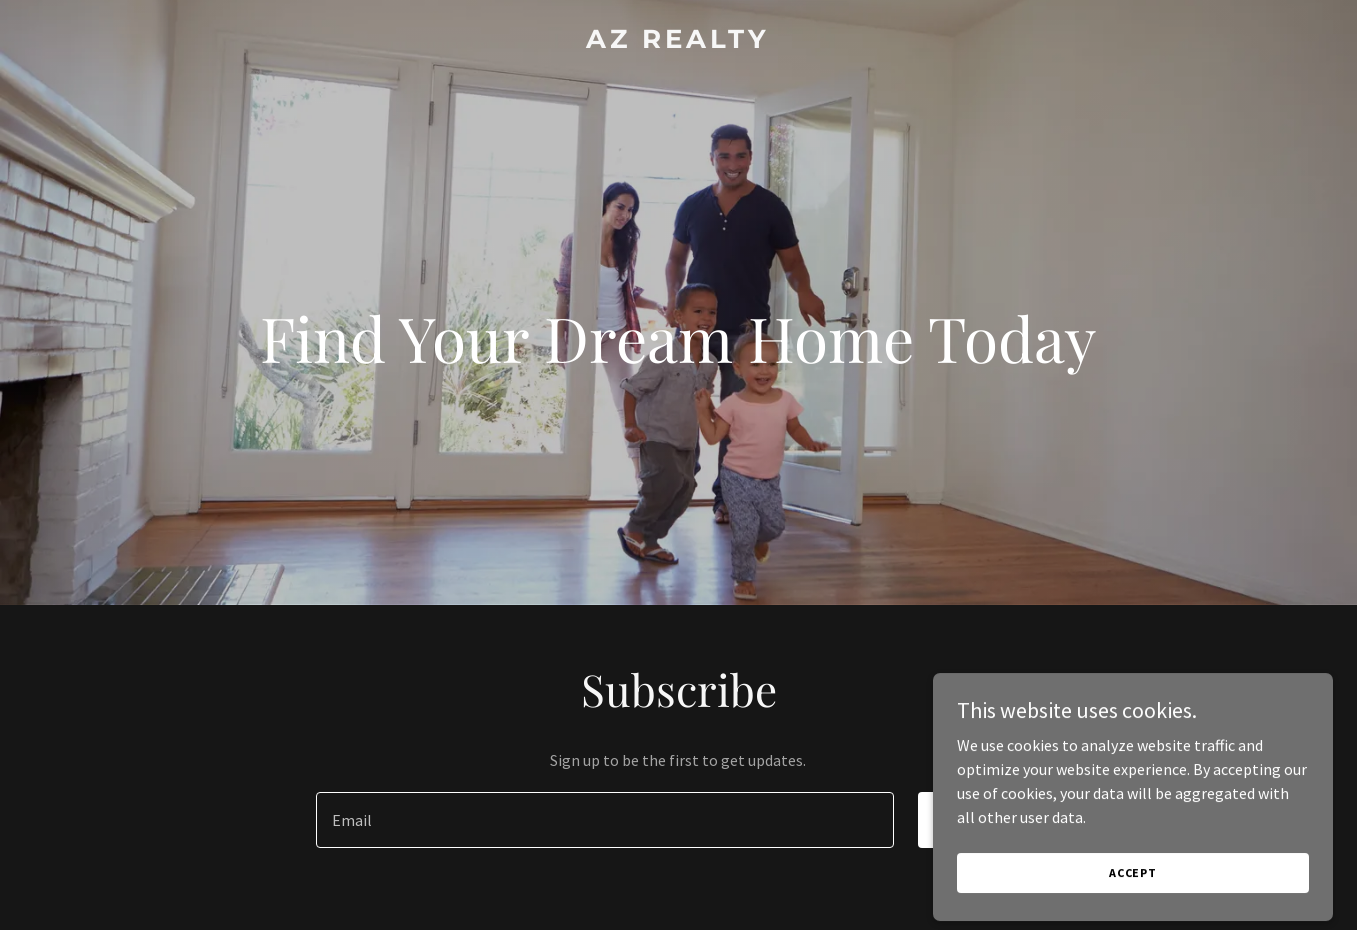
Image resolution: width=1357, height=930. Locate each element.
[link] (678, 42)
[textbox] (605, 820)
